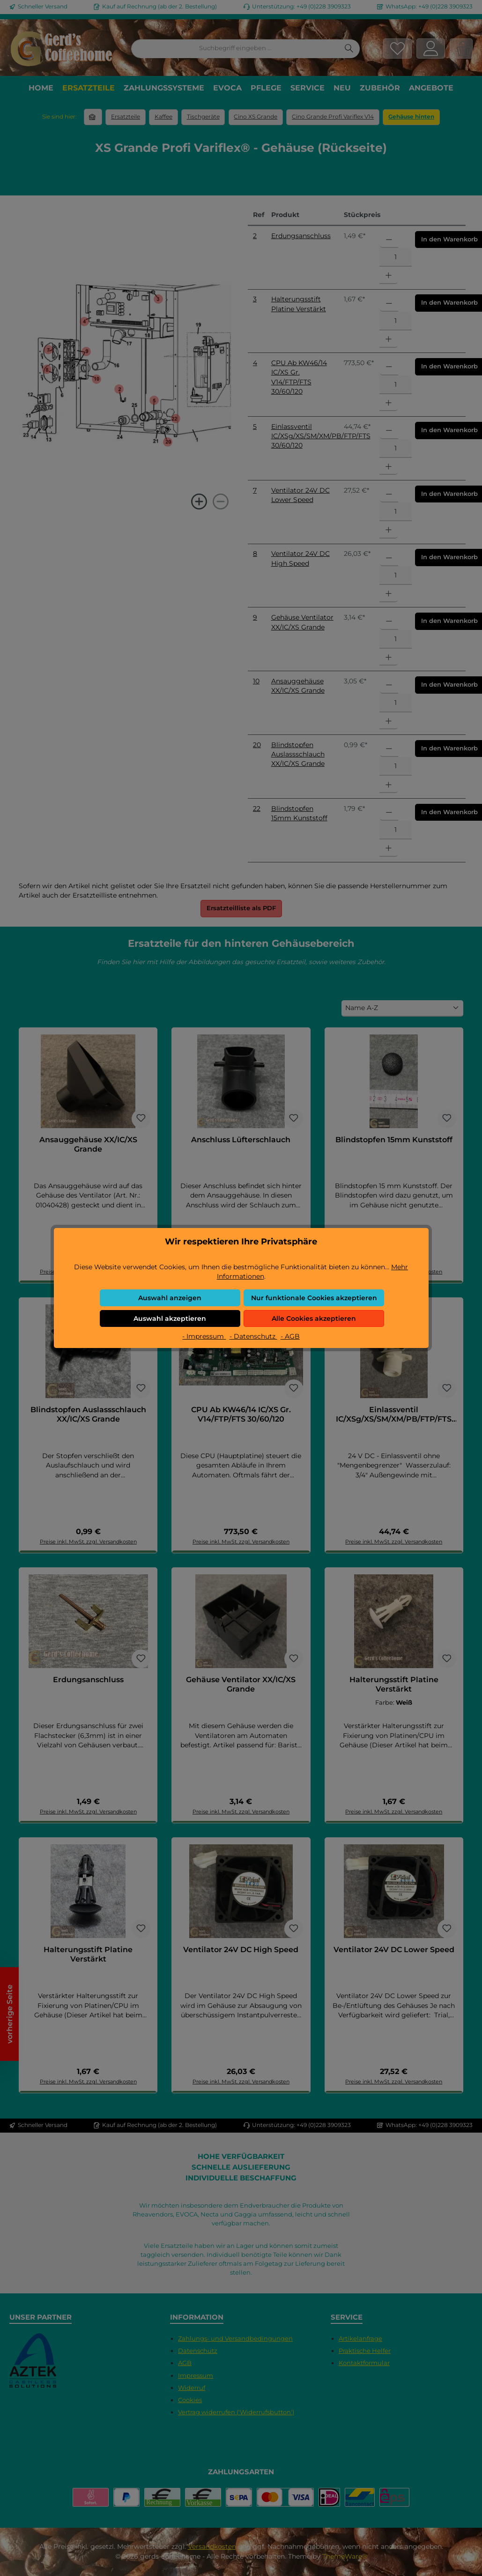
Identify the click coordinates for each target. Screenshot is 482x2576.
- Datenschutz (253, 1336)
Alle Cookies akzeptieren (314, 1318)
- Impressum (204, 1336)
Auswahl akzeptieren (169, 1318)
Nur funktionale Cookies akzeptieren (314, 1298)
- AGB (290, 1336)
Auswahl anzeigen (169, 1298)
